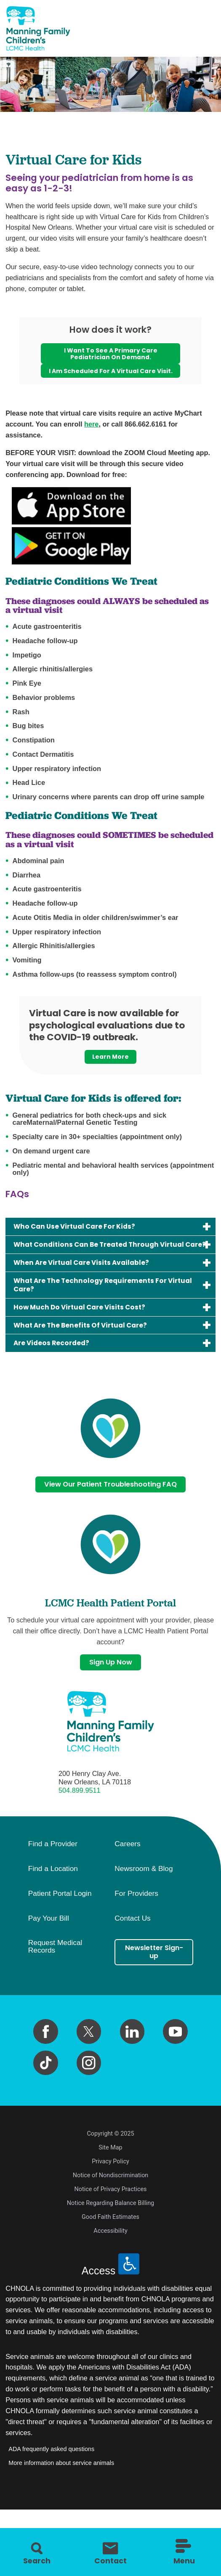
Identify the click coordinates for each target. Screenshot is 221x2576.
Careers (127, 1884)
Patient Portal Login (60, 1933)
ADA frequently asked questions (51, 2488)
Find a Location (53, 1908)
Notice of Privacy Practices (111, 2229)
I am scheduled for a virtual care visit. (110, 378)
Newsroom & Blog (143, 1908)
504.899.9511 (80, 1830)
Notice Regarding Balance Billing (110, 2243)
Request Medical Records (55, 1986)
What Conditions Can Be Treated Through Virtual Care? (97, 1265)
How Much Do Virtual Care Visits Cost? (89, 1339)
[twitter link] (89, 2071)
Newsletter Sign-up (154, 1993)
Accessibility (110, 2270)
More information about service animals (61, 2502)
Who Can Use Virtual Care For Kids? (83, 1240)
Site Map (110, 2187)
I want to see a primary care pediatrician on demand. (110, 355)
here (91, 436)
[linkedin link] (132, 2071)
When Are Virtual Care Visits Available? (91, 1290)
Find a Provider (52, 1884)
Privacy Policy (110, 2201)
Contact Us (132, 1958)
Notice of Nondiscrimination (111, 2215)
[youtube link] (175, 2071)
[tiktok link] (45, 2102)
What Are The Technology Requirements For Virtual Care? (102, 1314)
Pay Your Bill (48, 1958)
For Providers (136, 1933)
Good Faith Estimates (110, 2257)
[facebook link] (45, 2071)
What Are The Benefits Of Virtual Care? (91, 1358)
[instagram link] (89, 2102)
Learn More (110, 1069)
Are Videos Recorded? (57, 1378)
